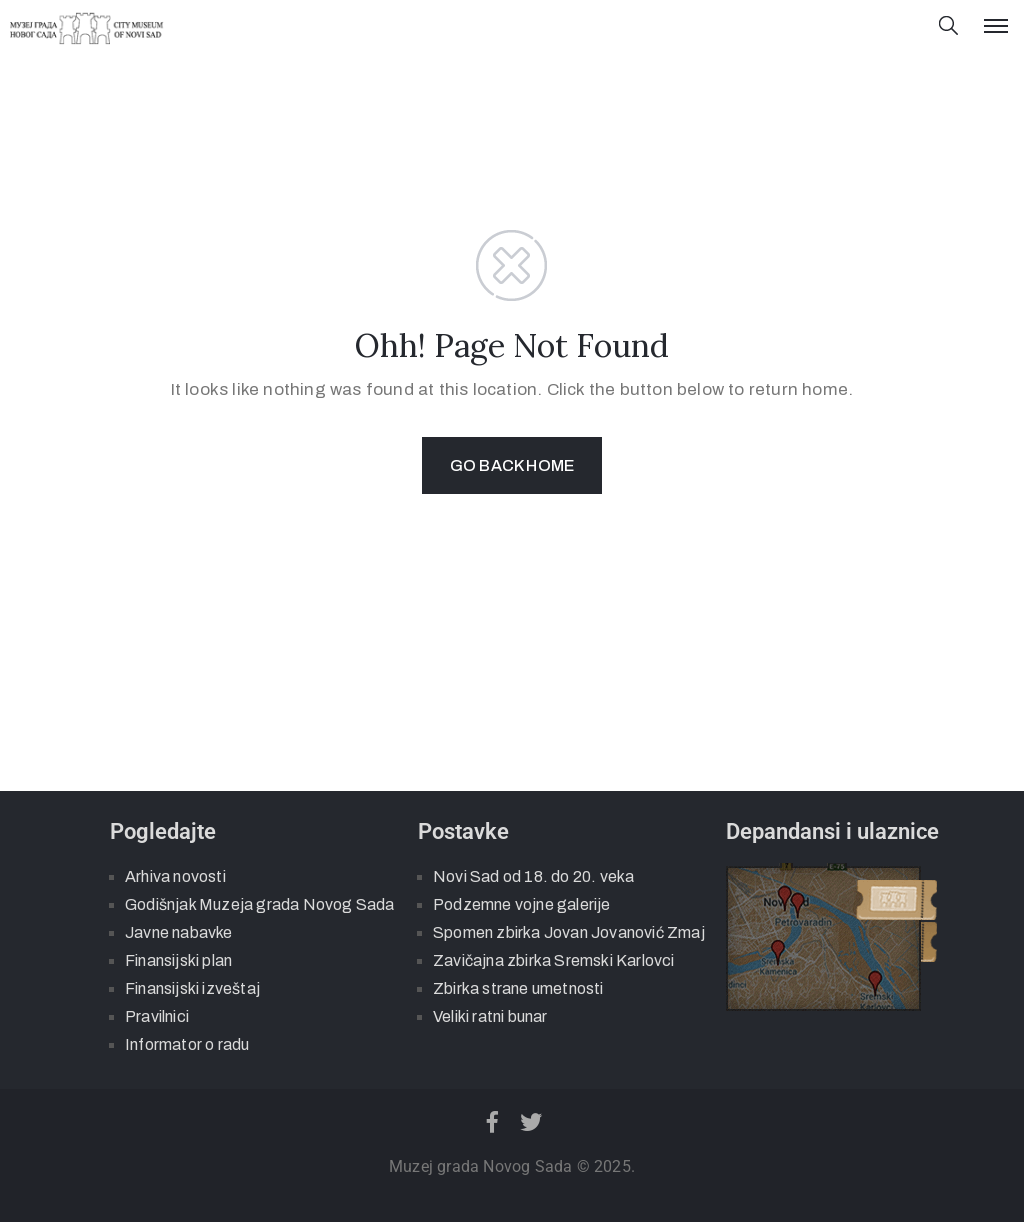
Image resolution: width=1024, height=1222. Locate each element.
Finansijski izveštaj (192, 988)
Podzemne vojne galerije (522, 904)
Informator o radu (187, 1044)
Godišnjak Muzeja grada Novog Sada (260, 904)
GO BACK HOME (512, 465)
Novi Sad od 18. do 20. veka (533, 876)
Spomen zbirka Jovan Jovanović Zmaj (569, 932)
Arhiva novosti (175, 876)
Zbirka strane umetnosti (518, 988)
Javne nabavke (179, 932)
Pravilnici (157, 1016)
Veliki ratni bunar (490, 1016)
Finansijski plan (178, 960)
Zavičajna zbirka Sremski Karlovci (554, 960)
